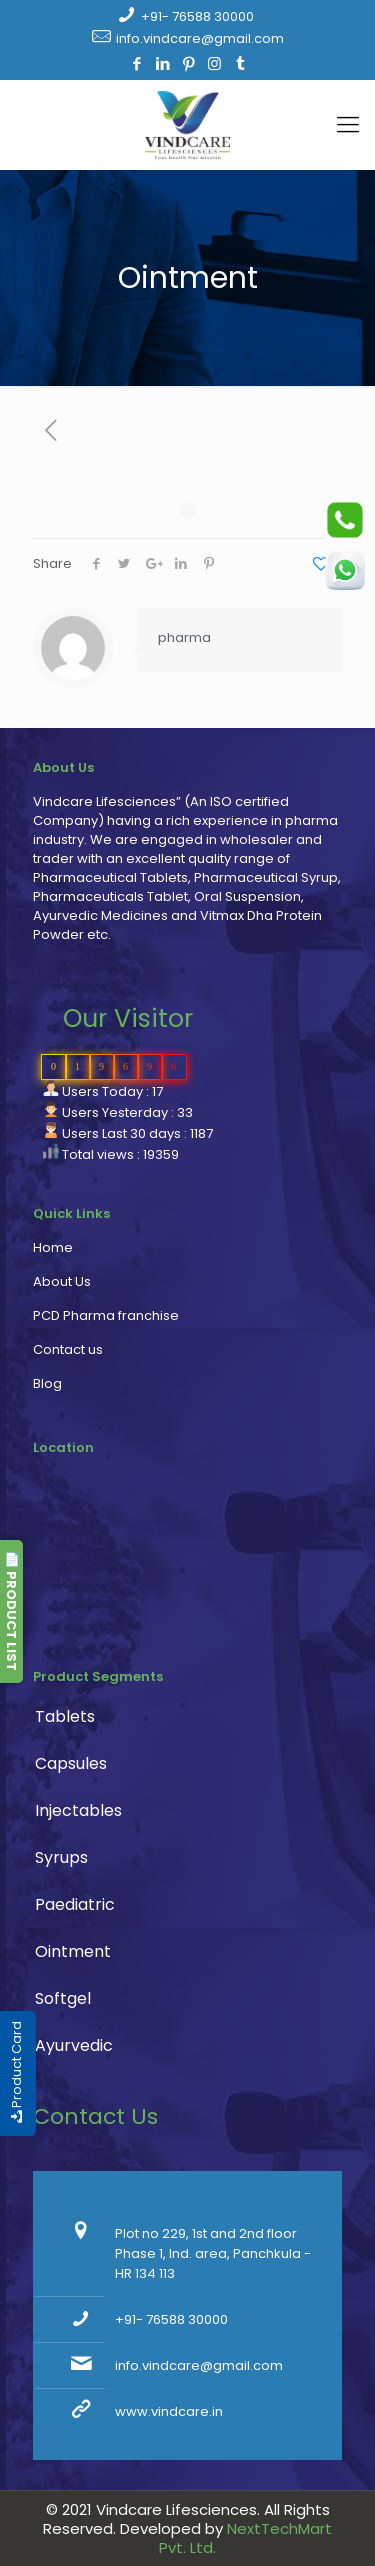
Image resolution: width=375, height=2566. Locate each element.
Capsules (71, 1763)
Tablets (65, 1716)
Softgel (63, 1998)
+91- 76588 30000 (197, 16)
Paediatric (75, 1904)
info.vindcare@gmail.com (200, 38)
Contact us (68, 1349)
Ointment (73, 1951)
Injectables (78, 1810)
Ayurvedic (74, 2045)
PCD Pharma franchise (106, 1315)
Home (53, 1247)
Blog (47, 1383)
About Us (62, 1281)
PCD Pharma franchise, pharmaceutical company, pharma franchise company (178, 1567)
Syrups (61, 1857)
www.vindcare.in (169, 2411)
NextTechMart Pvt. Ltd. (245, 2538)
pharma (184, 637)
